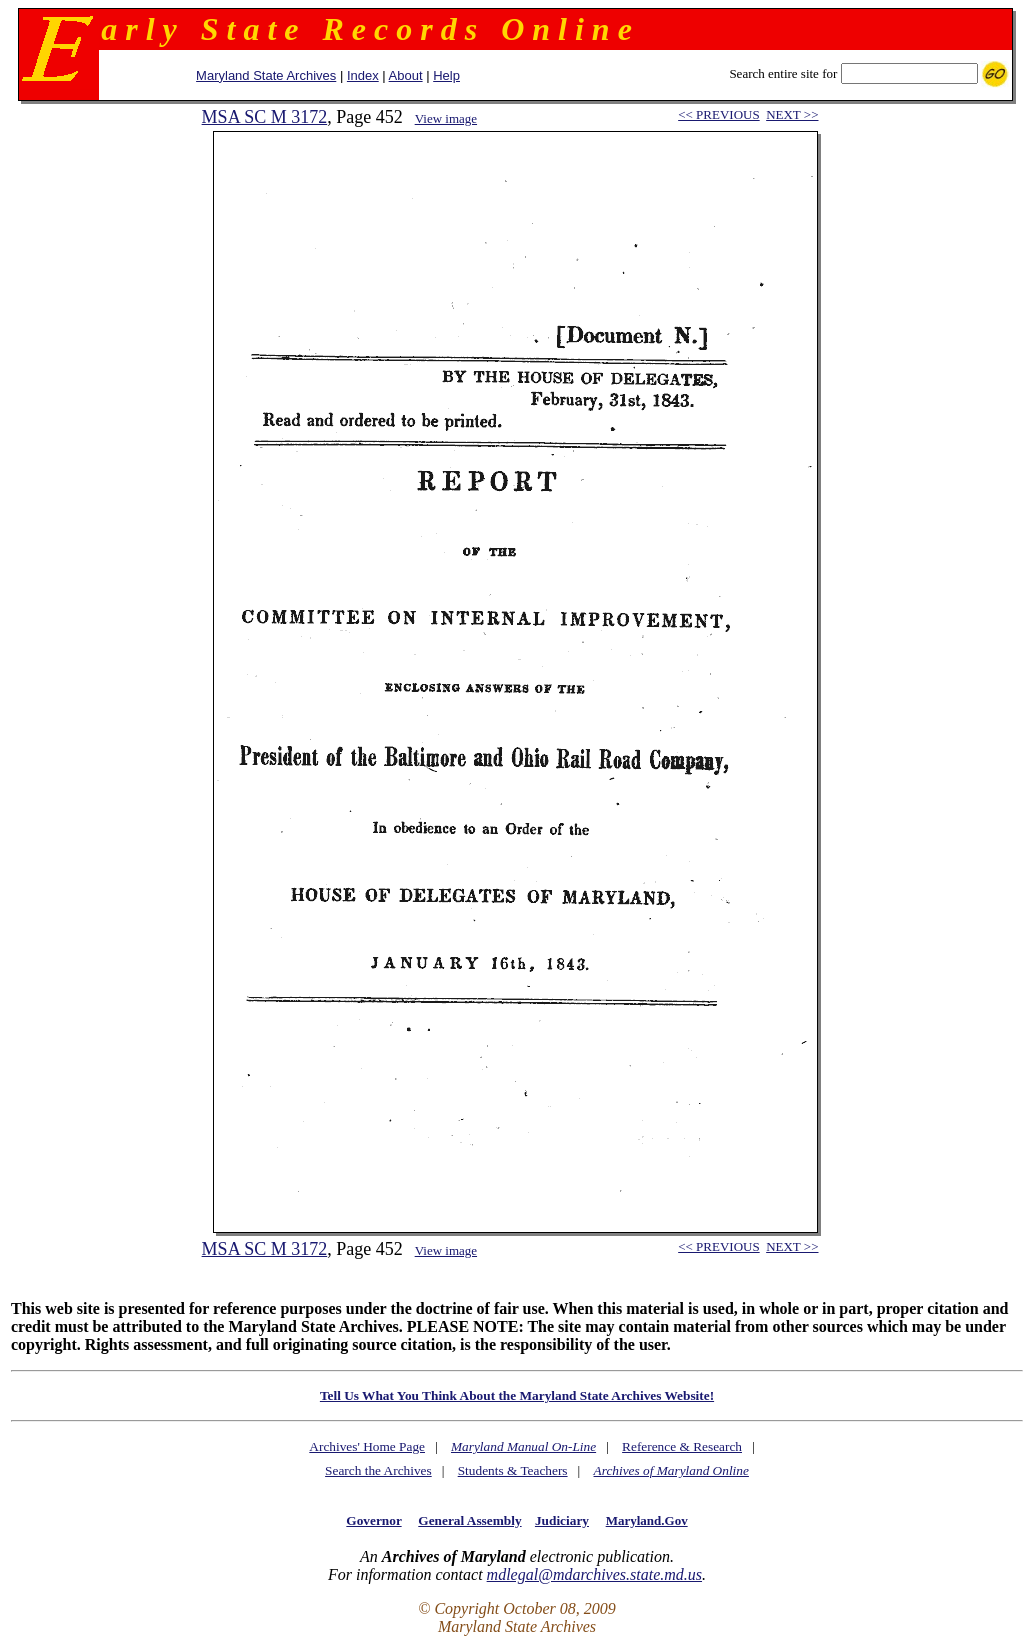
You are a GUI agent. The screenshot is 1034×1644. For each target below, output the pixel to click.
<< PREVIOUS (718, 114)
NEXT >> (792, 114)
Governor (373, 1520)
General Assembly (469, 1520)
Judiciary (562, 1520)
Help (446, 75)
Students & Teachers (513, 1470)
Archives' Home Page (367, 1446)
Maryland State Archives (266, 75)
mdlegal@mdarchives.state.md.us (594, 1574)
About (406, 75)
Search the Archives (378, 1470)
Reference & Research (682, 1446)
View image (446, 118)
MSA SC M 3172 (265, 117)
